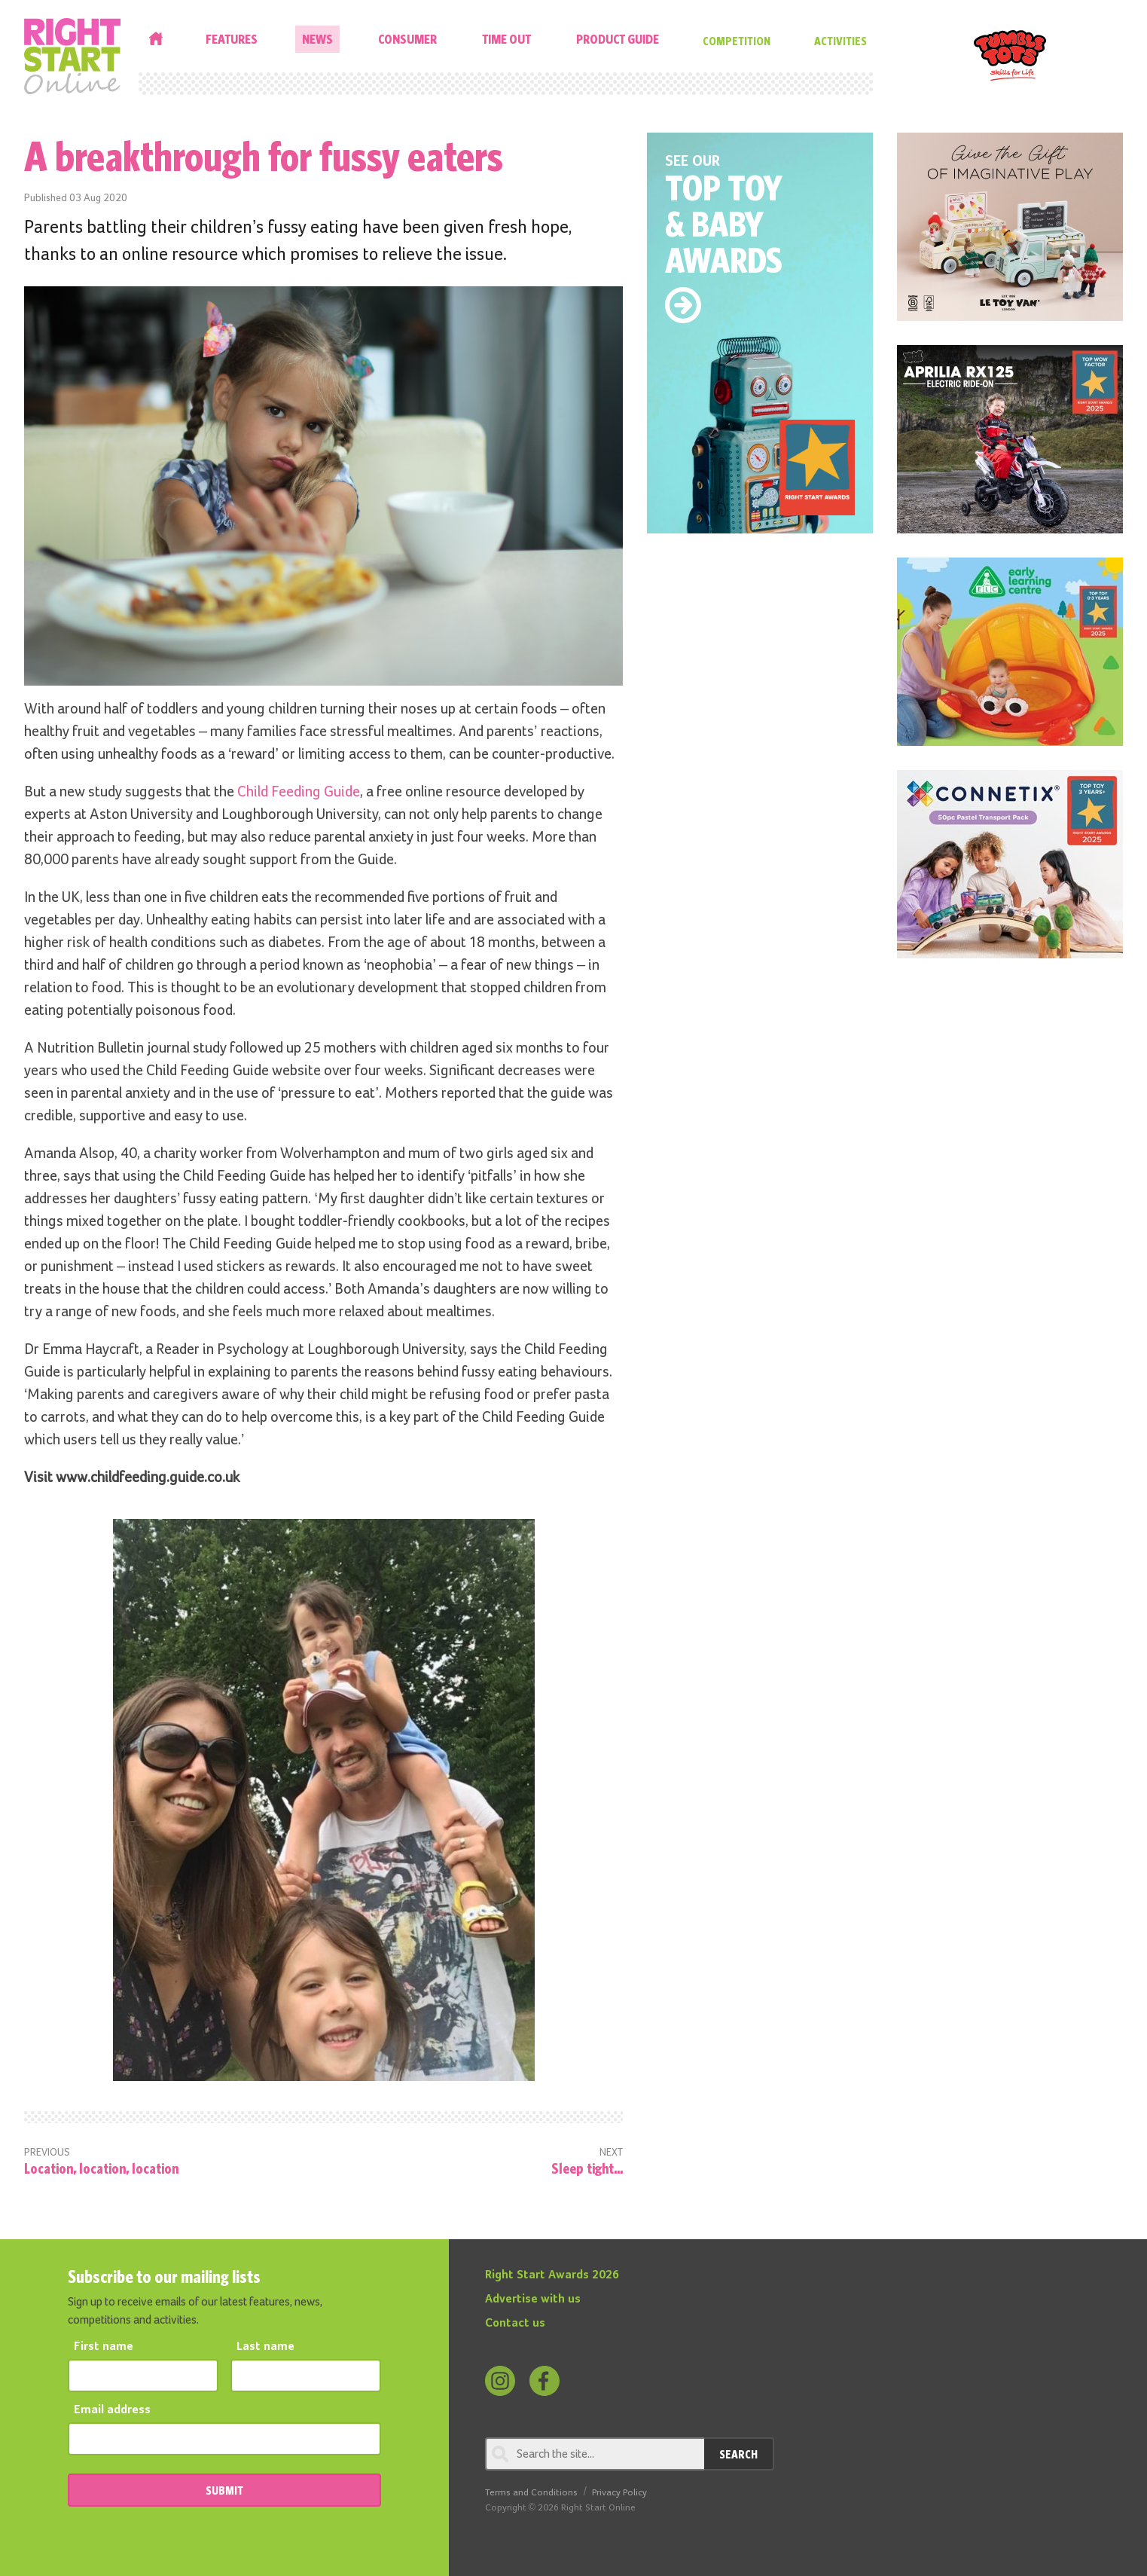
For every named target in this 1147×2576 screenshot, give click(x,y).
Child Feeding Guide (298, 791)
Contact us (515, 2324)
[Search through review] (594, 2454)
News (317, 39)
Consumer (407, 39)
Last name (265, 2347)
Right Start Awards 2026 (552, 2275)
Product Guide (617, 39)
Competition (736, 40)
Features (232, 39)
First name (103, 2347)
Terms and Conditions (531, 2493)
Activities (840, 40)
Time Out (506, 39)
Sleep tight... (587, 2168)
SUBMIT (224, 2490)
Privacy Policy (619, 2493)
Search (738, 2454)
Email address (112, 2410)
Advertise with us (533, 2299)
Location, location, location (101, 2168)
